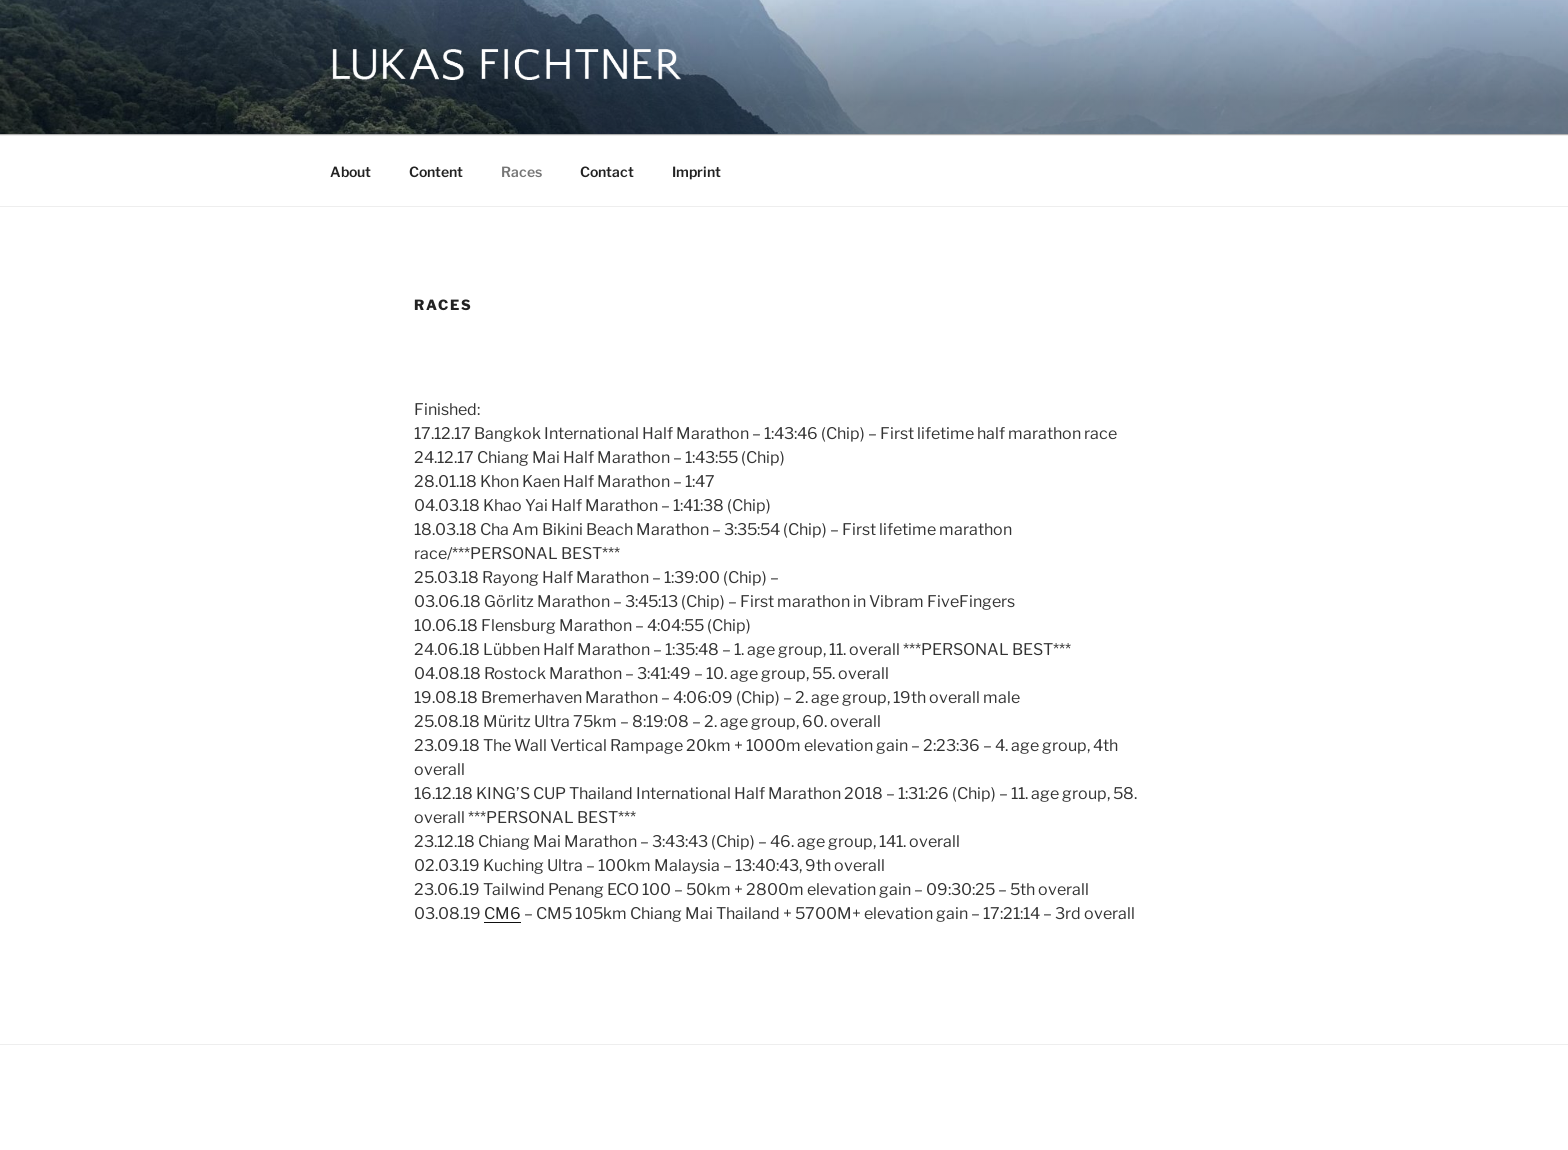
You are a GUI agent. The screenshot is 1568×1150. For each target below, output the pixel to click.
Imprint (696, 171)
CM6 (502, 913)
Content (436, 171)
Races (521, 171)
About (350, 171)
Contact (607, 171)
